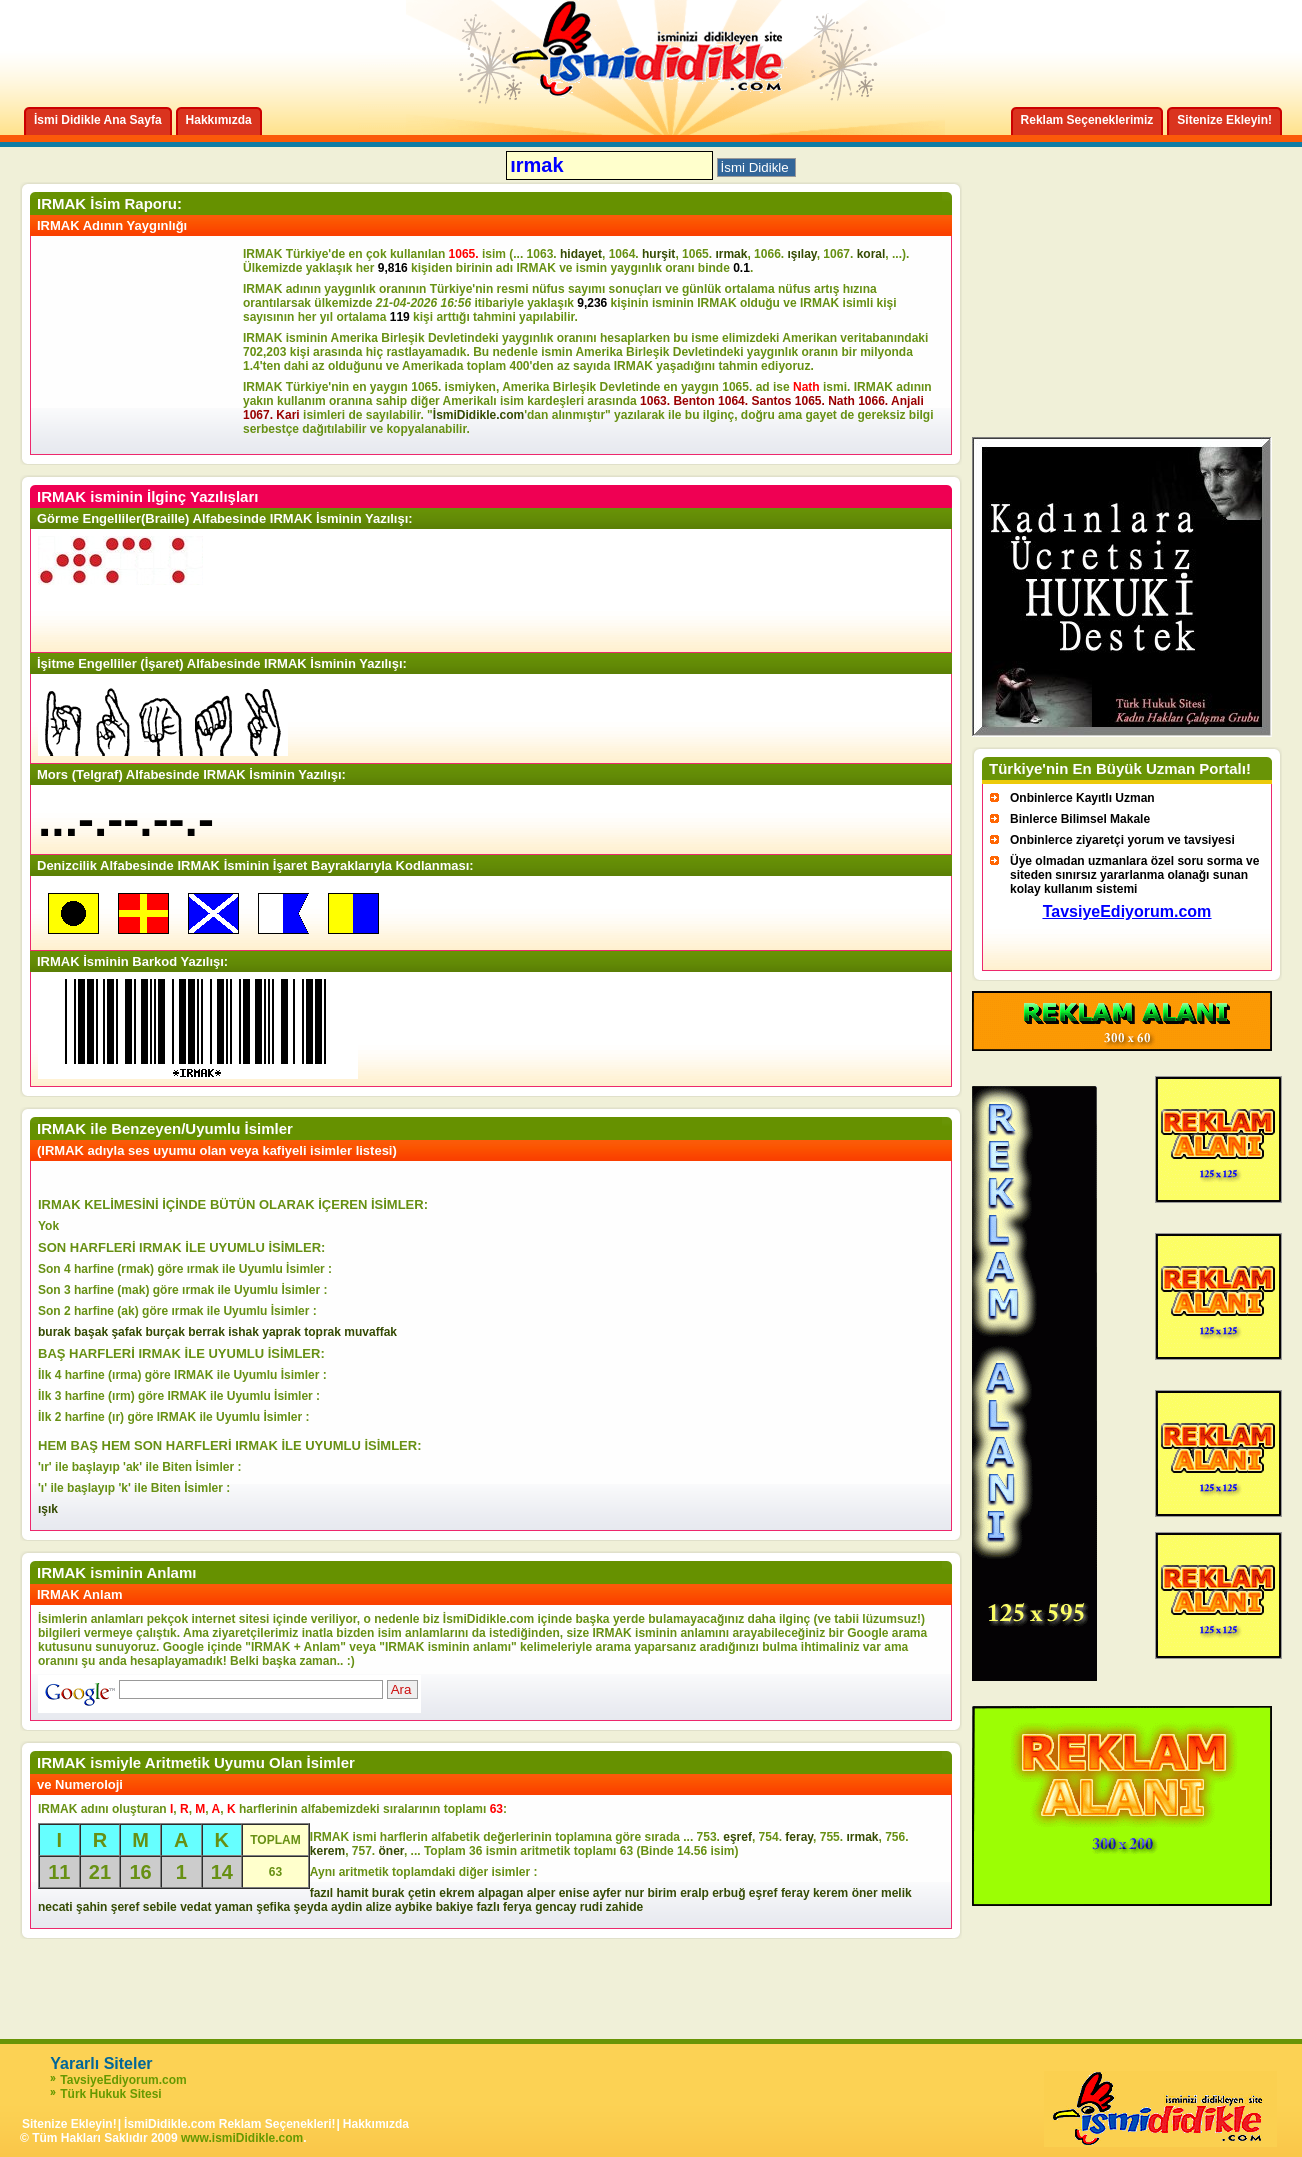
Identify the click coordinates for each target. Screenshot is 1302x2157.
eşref (737, 1837)
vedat (195, 1907)
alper (541, 1893)
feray (799, 1837)
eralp (694, 1893)
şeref (125, 1907)
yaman (234, 1907)
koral (871, 254)
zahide (624, 1907)
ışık (48, 1509)
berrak (206, 1332)
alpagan (500, 1893)
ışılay (801, 254)
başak (91, 1332)
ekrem (456, 1893)
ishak (243, 1332)
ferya (517, 1907)
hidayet (581, 254)
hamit (352, 1893)
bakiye (454, 1907)
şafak (126, 1332)
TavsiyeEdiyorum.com (123, 2080)
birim (661, 1893)
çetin (422, 1893)
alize (379, 1907)
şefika (273, 1907)
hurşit (658, 254)
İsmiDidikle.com (478, 415)
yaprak (281, 1332)
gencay (555, 1907)
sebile (160, 1907)
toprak (322, 1332)
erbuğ (728, 1893)
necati (55, 1907)
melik (896, 1893)
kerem (327, 1851)
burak (54, 1332)
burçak (164, 1332)
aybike (413, 1907)
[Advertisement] (140, 345)
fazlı (487, 1907)
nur (634, 1893)
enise (574, 1893)
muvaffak (370, 1332)
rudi (591, 1907)
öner (391, 1851)
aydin (346, 1907)
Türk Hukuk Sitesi (110, 2094)
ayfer (607, 1893)
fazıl (321, 1893)
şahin (91, 1907)
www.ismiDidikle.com (242, 2138)
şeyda (311, 1907)
